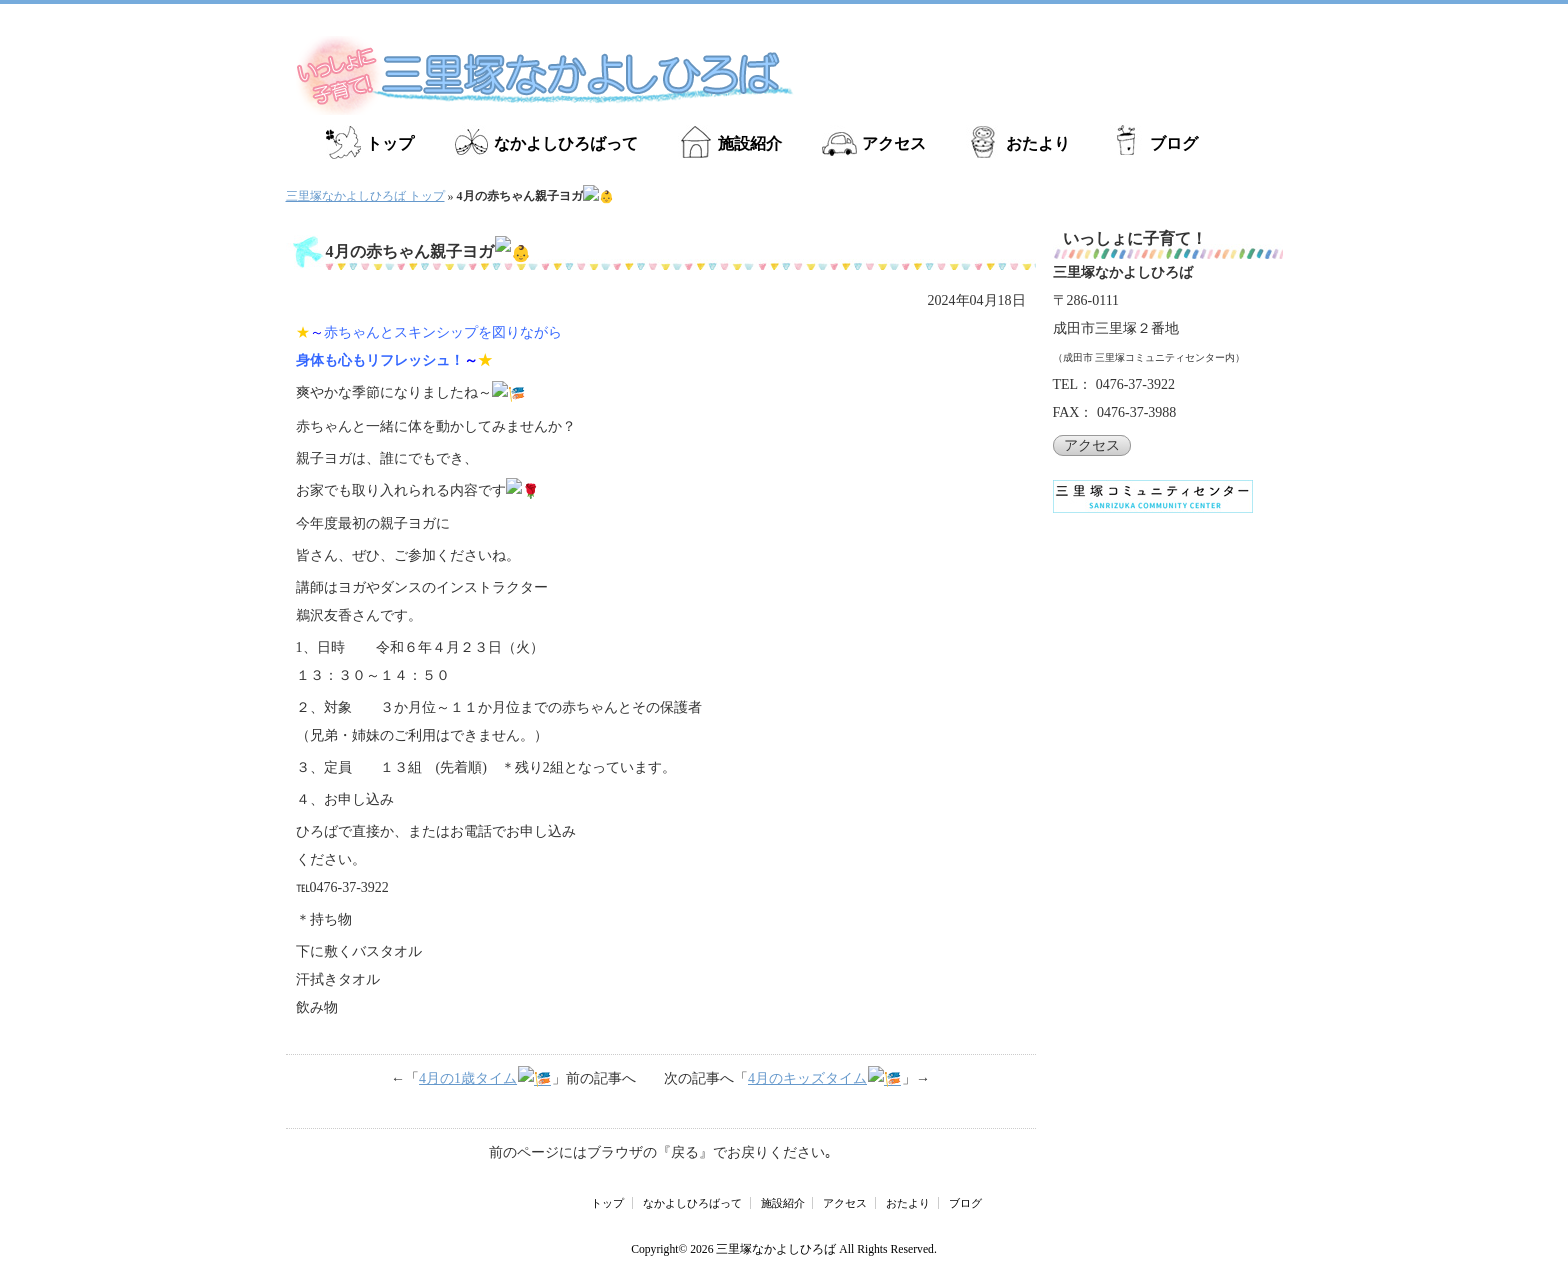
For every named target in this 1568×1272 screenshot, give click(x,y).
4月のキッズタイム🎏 (816, 1074)
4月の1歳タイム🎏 (494, 1074)
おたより (1038, 143)
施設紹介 (750, 143)
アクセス (894, 143)
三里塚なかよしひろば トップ (365, 196)
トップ (390, 143)
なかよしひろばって (566, 143)
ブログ (1174, 143)
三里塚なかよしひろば (776, 1243)
